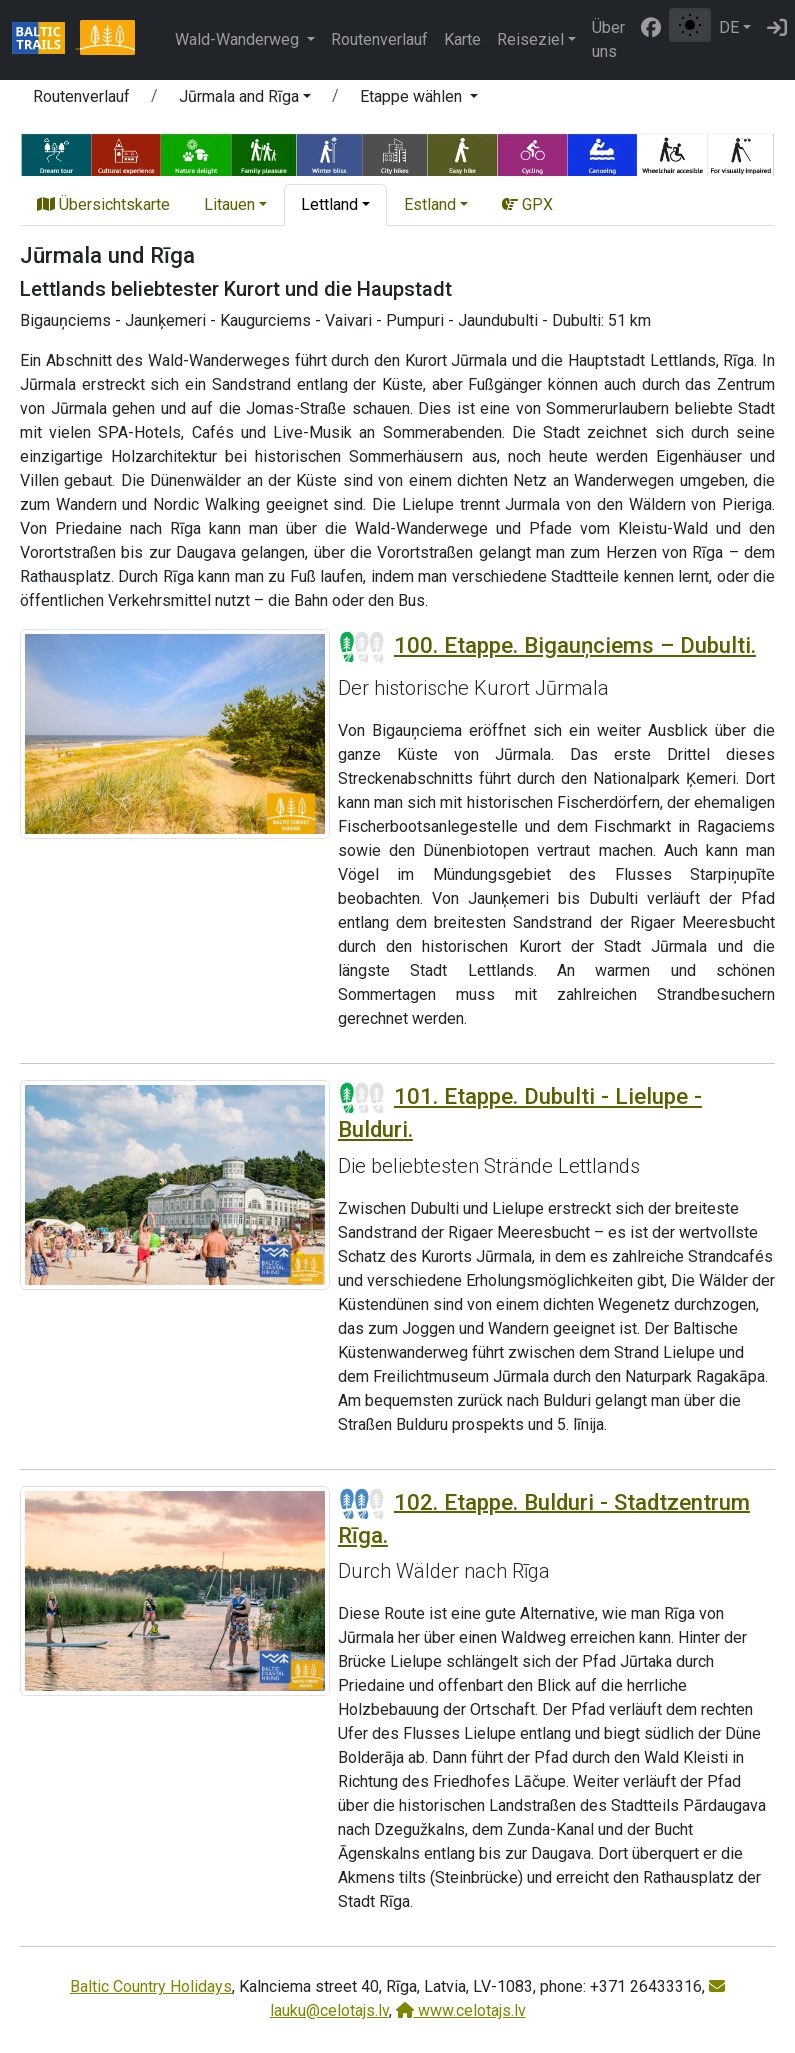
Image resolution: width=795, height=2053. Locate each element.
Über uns (608, 39)
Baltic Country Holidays (151, 1986)
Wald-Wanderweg (239, 39)
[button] (245, 100)
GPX (527, 204)
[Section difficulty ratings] (362, 647)
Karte (462, 39)
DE (729, 27)
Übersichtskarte (103, 204)
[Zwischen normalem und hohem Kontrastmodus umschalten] (690, 25)
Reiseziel (530, 39)
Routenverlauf (379, 39)
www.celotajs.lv (461, 2010)
